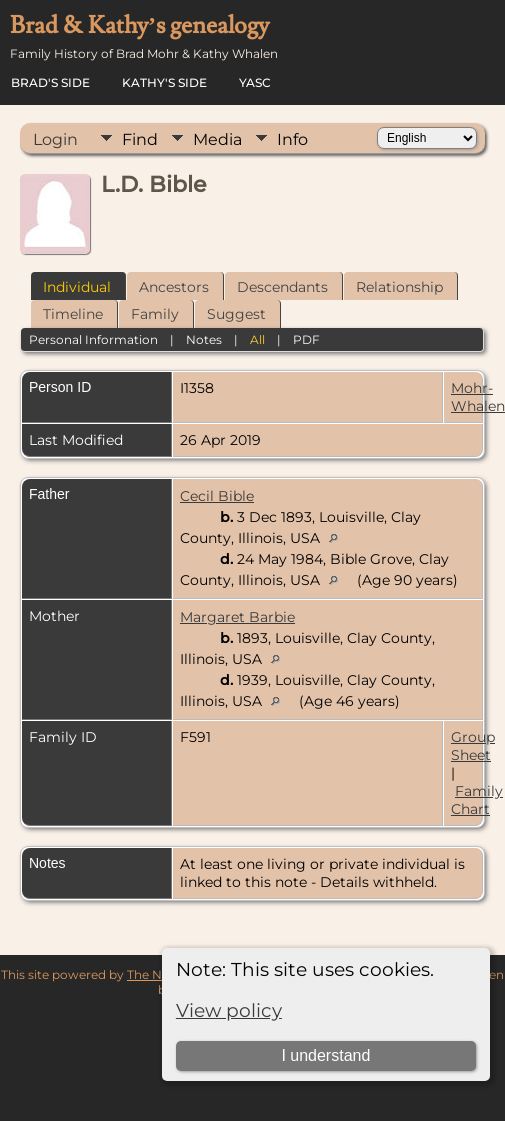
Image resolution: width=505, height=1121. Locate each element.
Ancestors (174, 287)
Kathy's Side (164, 82)
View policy (229, 1010)
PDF (306, 339)
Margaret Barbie (237, 617)
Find (140, 139)
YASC (255, 82)
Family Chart (477, 800)
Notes (204, 339)
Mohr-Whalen (478, 397)
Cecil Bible (217, 496)
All (257, 339)
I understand (325, 1055)
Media (217, 139)
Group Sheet (473, 746)
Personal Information (93, 339)
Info (292, 139)
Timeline (73, 314)
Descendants (282, 287)
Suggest (236, 314)
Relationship (399, 287)
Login (55, 139)
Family (155, 314)
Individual (77, 287)
